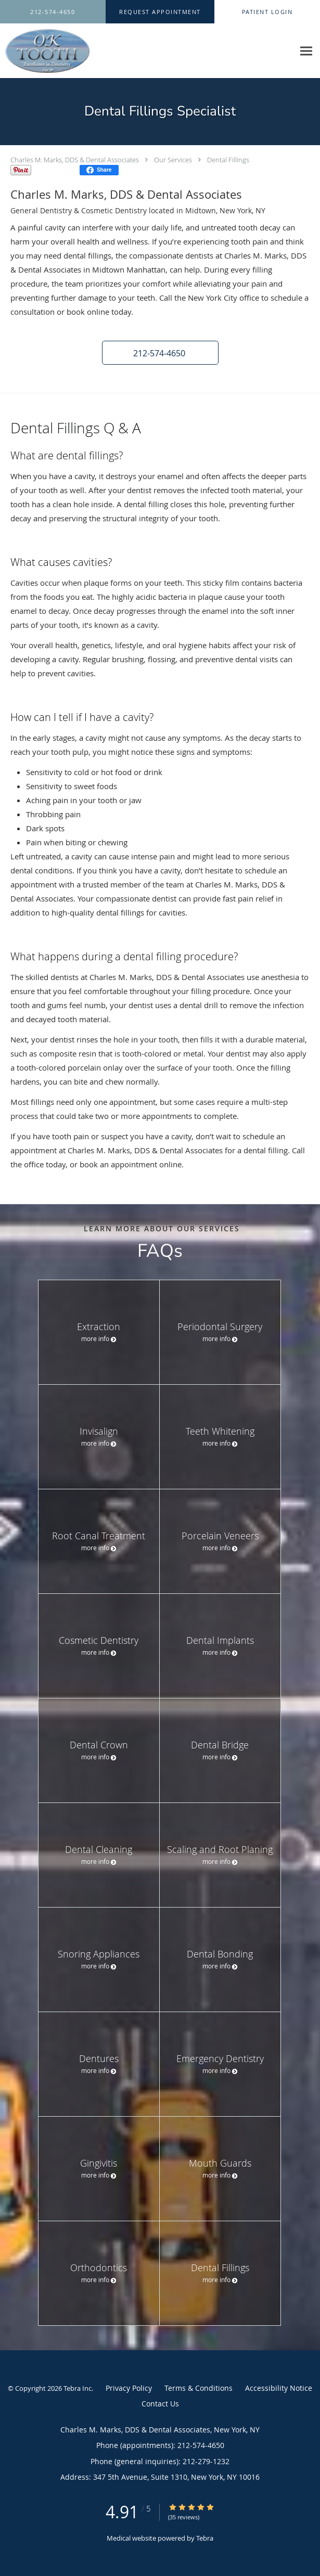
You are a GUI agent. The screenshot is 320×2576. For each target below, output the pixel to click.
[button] (160, 12)
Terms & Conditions (198, 2388)
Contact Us (160, 2403)
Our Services (173, 159)
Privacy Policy (129, 2388)
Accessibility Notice (278, 2388)
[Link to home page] (60, 51)
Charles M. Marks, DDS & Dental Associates (74, 159)
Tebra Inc (77, 2388)
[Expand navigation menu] (306, 51)
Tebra (204, 2538)
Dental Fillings (228, 159)
